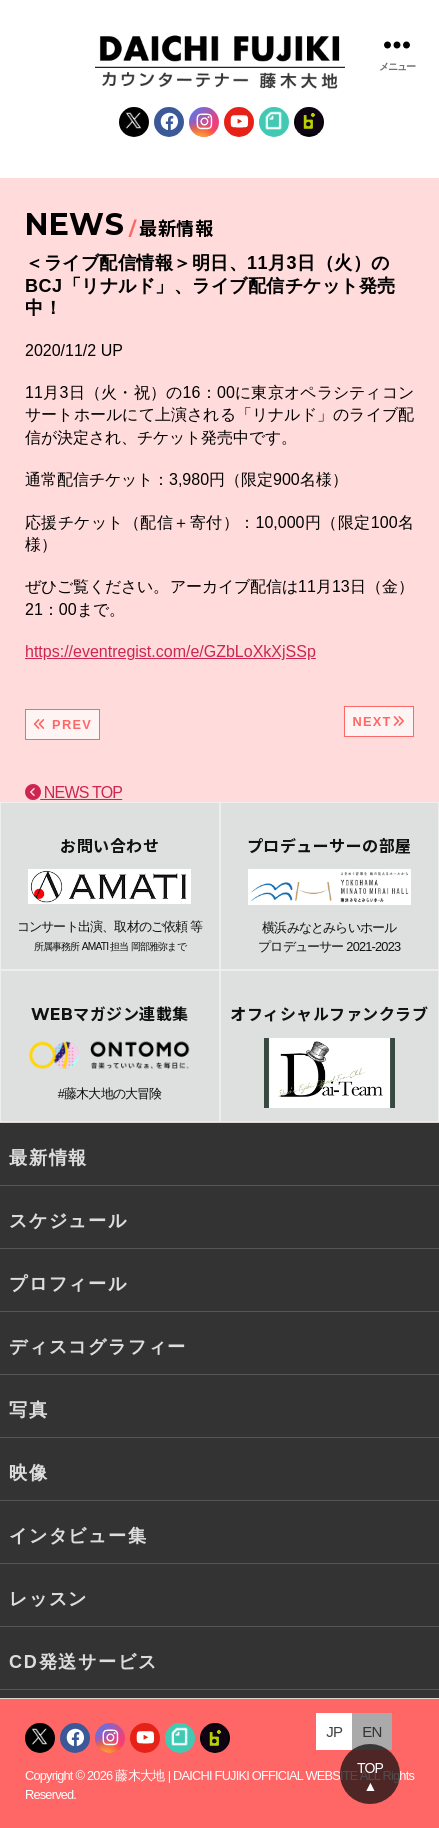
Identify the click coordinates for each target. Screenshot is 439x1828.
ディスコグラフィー (98, 1347)
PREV (62, 724)
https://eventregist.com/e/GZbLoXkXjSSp (170, 651)
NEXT (379, 721)
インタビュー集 (78, 1536)
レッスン (48, 1599)
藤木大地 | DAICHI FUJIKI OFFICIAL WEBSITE (236, 1775)
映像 (29, 1473)
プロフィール (68, 1284)
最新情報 (48, 1158)
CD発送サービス (83, 1662)
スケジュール (68, 1221)
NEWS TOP (73, 792)
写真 (29, 1410)
